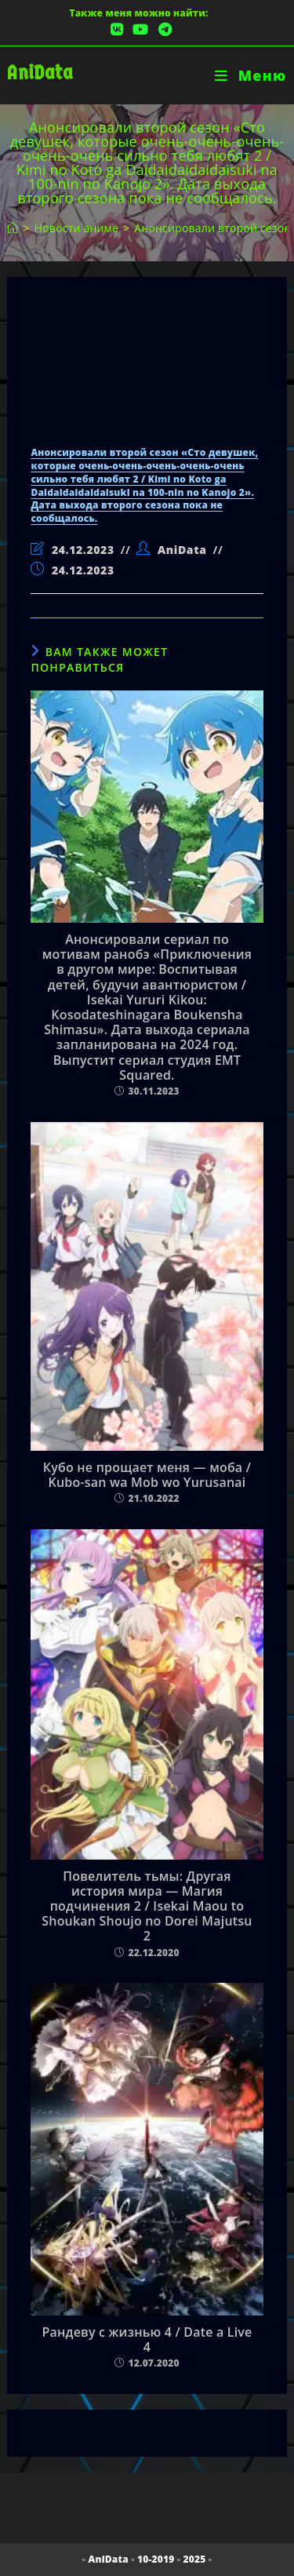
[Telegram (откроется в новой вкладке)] (163, 29)
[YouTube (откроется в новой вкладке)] (140, 29)
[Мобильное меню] (250, 75)
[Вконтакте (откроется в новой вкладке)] (117, 29)
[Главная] (12, 227)
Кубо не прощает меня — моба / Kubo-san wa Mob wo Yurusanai (147, 1475)
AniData (39, 72)
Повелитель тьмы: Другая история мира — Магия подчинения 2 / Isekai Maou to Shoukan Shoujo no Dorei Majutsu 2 (147, 1906)
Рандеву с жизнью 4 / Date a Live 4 (147, 2340)
